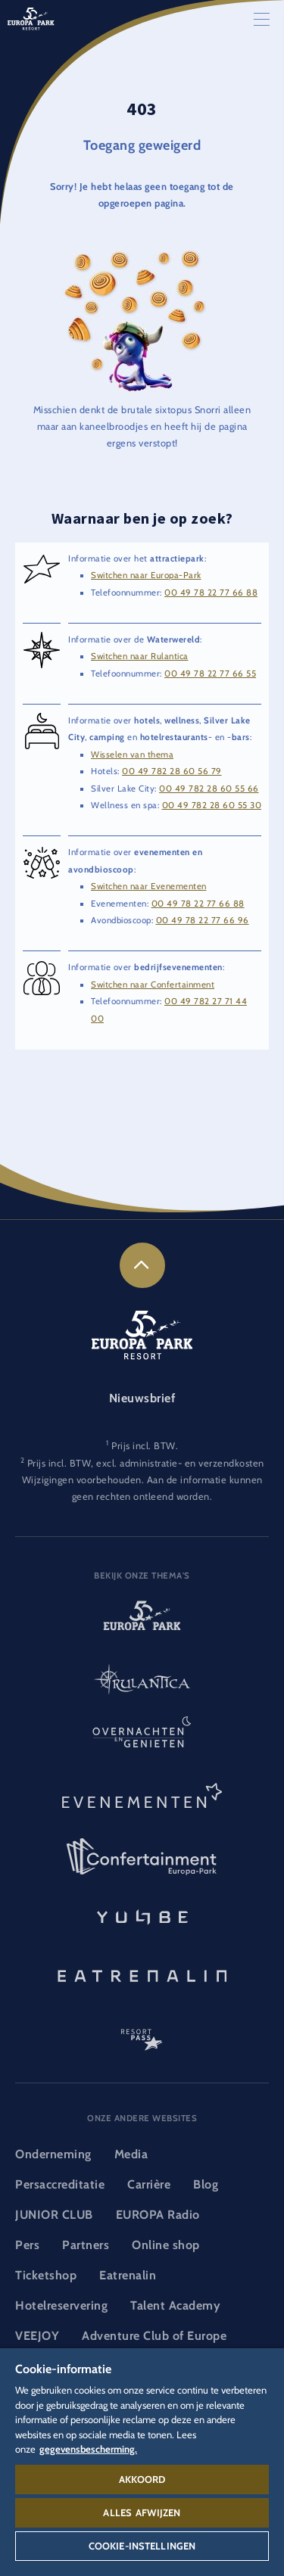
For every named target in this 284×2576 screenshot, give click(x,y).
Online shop (166, 2245)
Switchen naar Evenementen (149, 886)
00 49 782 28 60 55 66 (209, 788)
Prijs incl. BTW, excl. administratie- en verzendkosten (145, 1463)
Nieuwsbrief (142, 1398)
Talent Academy (175, 2305)
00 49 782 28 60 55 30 (212, 805)
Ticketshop (45, 2275)
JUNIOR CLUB (54, 2214)
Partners (85, 2245)
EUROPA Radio (158, 2214)
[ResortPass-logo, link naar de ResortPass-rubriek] (142, 2032)
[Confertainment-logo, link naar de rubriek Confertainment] (142, 1857)
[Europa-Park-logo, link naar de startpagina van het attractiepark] (142, 1622)
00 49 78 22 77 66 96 (202, 920)
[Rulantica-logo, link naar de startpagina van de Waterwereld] (142, 1680)
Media (131, 2154)
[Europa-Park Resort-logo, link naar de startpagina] (31, 18)
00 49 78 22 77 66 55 (210, 673)
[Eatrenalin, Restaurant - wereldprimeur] (142, 1973)
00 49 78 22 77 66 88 (210, 592)
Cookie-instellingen (142, 2546)
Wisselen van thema (132, 754)
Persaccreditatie (60, 2184)
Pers (27, 2245)
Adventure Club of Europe (154, 2336)
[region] (142, 2462)
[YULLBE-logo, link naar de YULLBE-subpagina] (142, 1915)
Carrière (148, 2184)
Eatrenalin (127, 2275)
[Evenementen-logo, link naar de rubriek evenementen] (142, 1798)
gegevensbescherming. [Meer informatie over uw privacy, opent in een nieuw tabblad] (88, 2449)
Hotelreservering (61, 2305)
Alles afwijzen (141, 2512)
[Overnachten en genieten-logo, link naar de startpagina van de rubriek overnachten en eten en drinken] (142, 1739)
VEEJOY (37, 2336)
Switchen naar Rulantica (140, 656)
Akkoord (142, 2479)
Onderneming (53, 2154)
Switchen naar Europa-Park (146, 575)
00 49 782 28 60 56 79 (172, 771)
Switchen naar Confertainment (152, 984)
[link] (142, 1265)
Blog (205, 2184)
